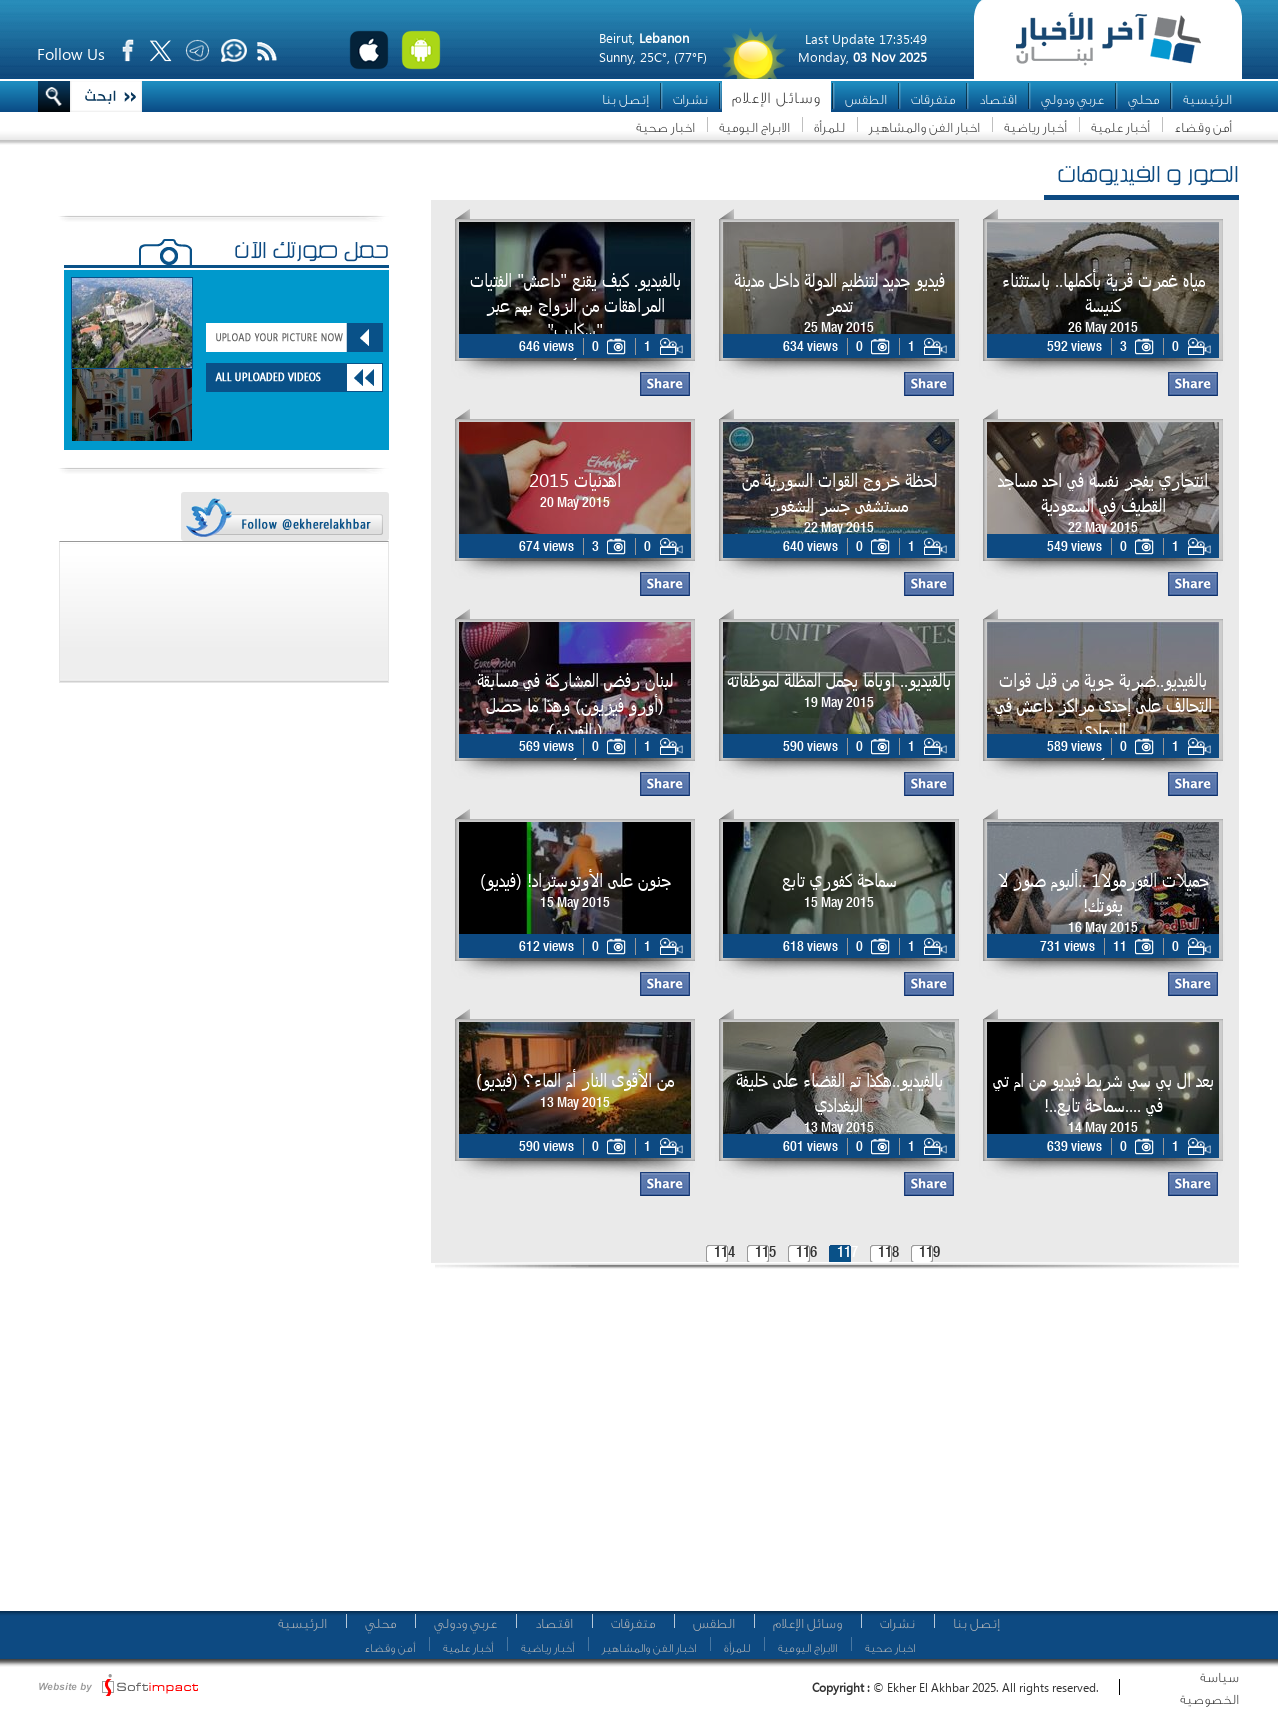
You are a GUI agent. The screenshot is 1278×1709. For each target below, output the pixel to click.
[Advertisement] (663, 1445)
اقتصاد (998, 99)
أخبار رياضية (1035, 127)
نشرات (690, 99)
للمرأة (829, 127)
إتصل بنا (625, 99)
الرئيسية (1207, 99)
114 (724, 1253)
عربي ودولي (1072, 99)
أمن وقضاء (1203, 127)
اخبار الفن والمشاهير (924, 127)
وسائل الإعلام (776, 98)
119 (929, 1253)
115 (765, 1253)
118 (888, 1253)
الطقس (866, 99)
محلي (1143, 99)
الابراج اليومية (754, 127)
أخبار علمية (1120, 127)
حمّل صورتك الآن (311, 253)
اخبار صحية (665, 127)
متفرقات (933, 99)
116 (806, 1253)
